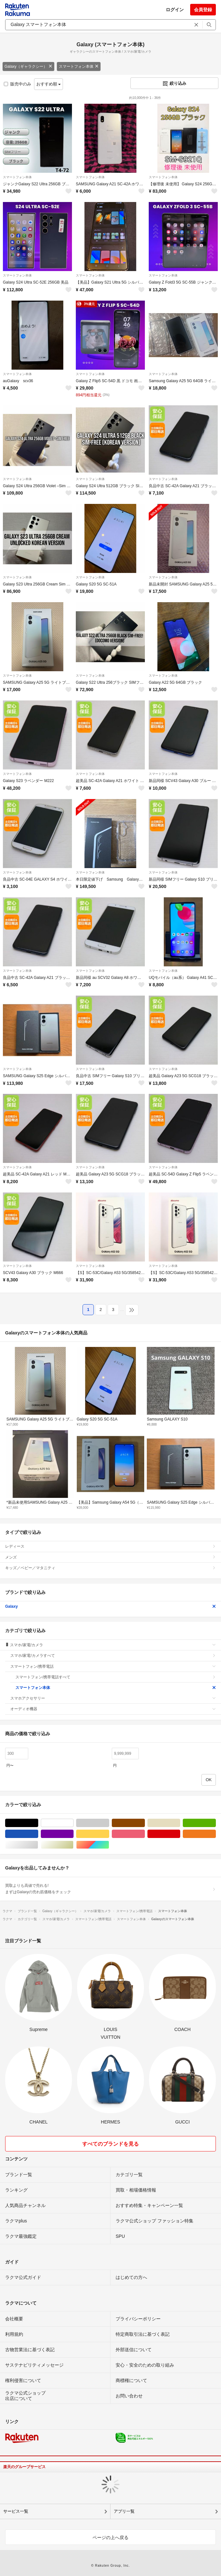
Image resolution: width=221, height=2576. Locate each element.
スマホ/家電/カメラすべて (113, 1655)
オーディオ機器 (113, 1709)
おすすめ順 (48, 84)
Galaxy (110, 1606)
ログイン (175, 9)
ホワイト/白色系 (73, 1823)
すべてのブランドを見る (110, 2144)
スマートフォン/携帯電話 (113, 1666)
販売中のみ (17, 84)
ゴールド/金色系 (73, 1844)
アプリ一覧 (124, 2511)
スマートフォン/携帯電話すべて (115, 1677)
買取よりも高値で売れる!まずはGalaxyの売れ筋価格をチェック (110, 1888)
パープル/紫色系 (73, 1834)
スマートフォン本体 (79, 66)
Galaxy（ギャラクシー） (28, 66)
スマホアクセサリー (113, 1698)
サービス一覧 (15, 2511)
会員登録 (203, 9)
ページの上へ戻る (110, 2537)
